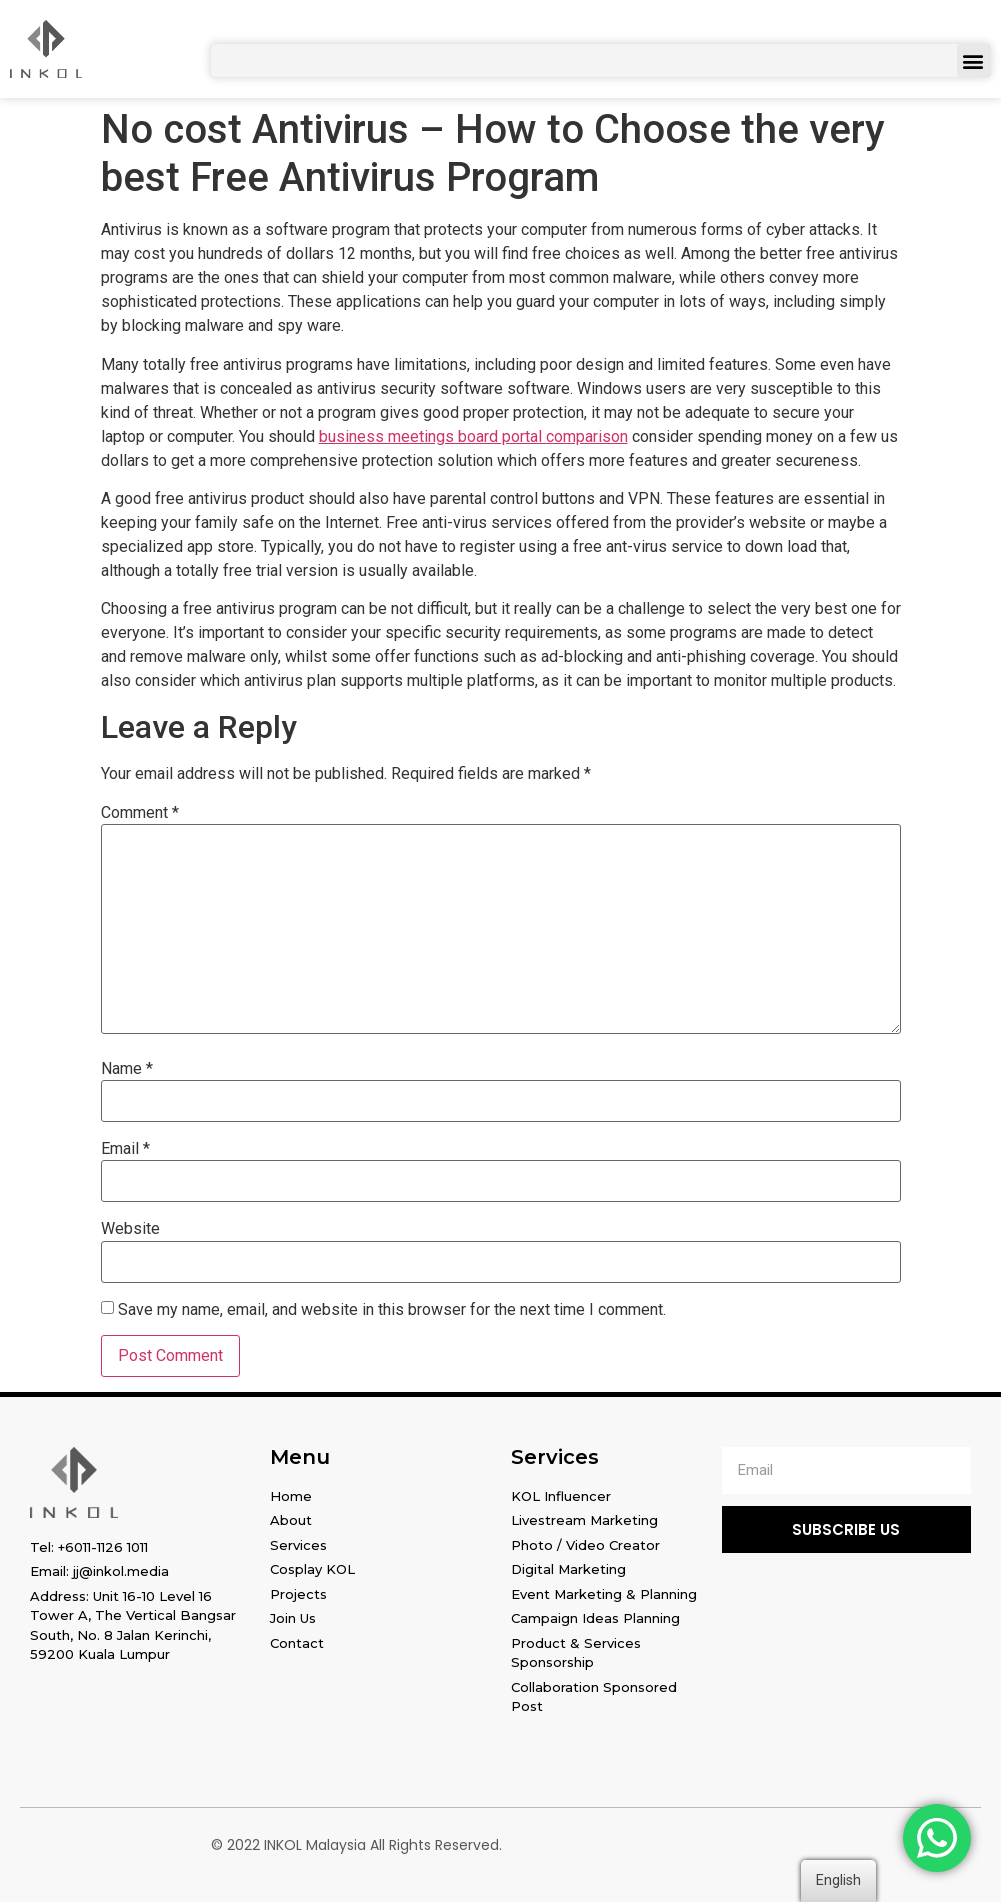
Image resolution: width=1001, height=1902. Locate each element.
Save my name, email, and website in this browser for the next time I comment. (392, 1310)
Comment (140, 813)
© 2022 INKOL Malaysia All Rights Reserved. (356, 1845)
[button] (973, 60)
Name (127, 1069)
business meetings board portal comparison (473, 436)
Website (130, 1229)
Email (125, 1149)
